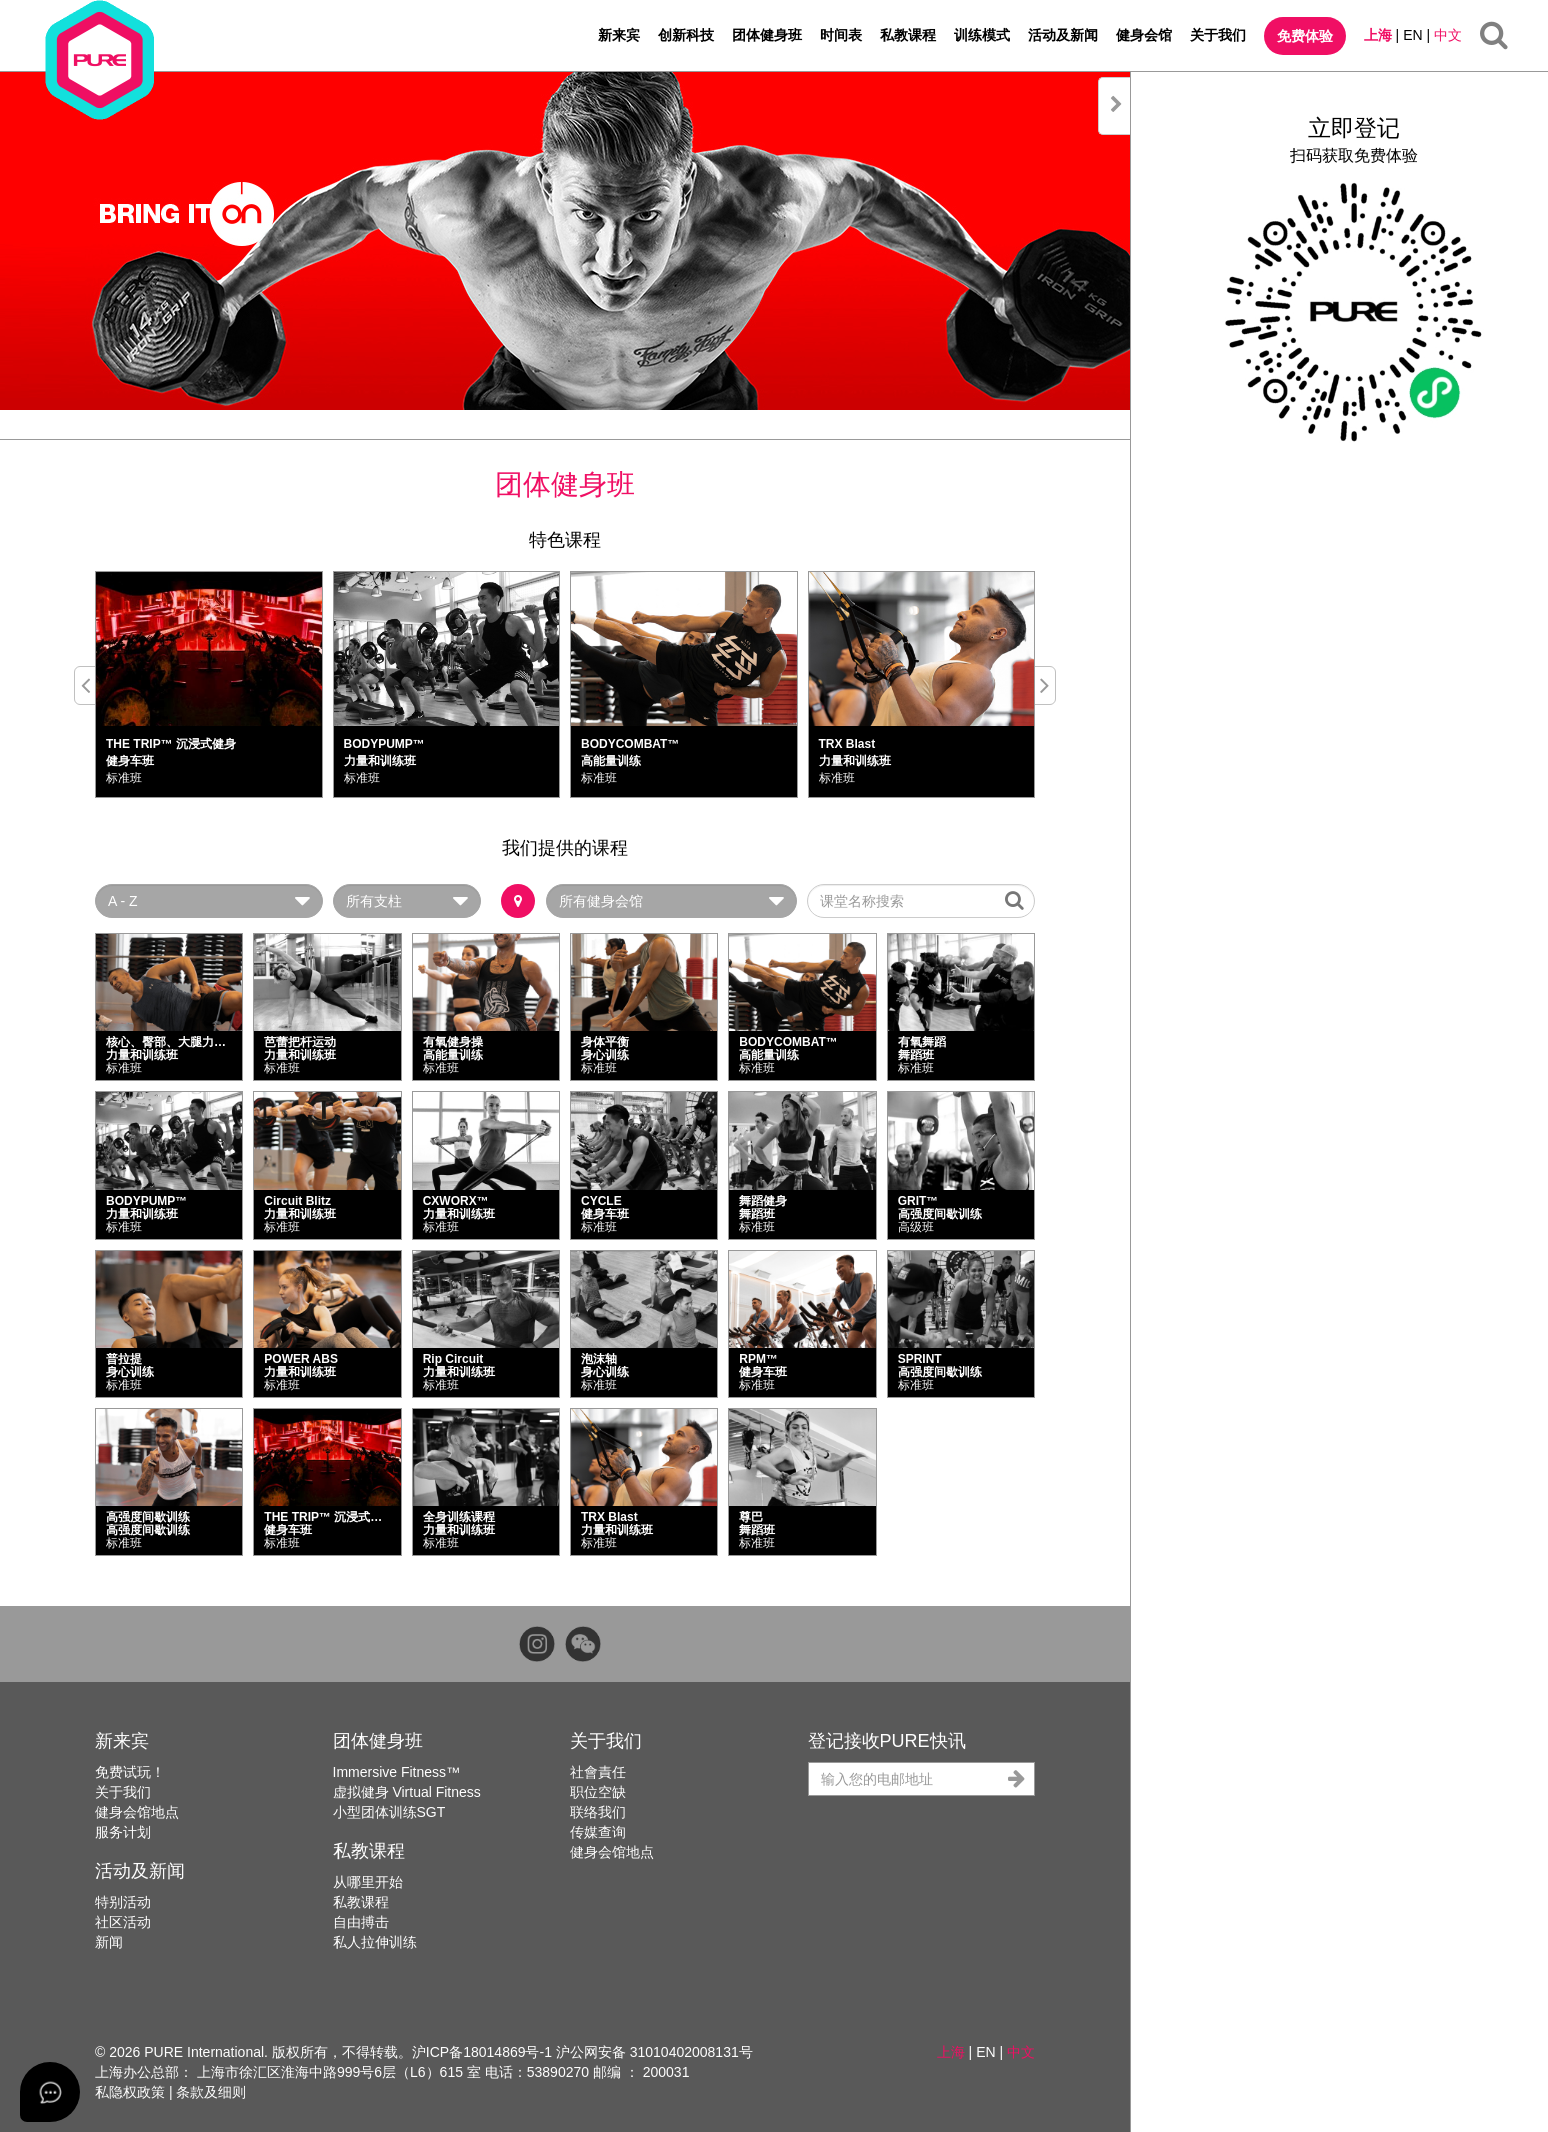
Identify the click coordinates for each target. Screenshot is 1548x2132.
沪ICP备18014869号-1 (482, 2052)
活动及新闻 (1063, 35)
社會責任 (598, 1772)
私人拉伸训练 (375, 1942)
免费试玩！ (130, 1772)
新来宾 (619, 35)
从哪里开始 (368, 1882)
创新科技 (686, 35)
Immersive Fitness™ (397, 1772)
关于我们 (1218, 35)
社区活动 (123, 1922)
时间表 (841, 35)
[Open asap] (50, 2092)
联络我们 (598, 1812)
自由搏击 (361, 1922)
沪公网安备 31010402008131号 (654, 2052)
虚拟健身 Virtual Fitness (407, 1792)
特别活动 (123, 1902)
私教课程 (908, 35)
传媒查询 (598, 1832)
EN (1412, 35)
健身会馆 (1144, 35)
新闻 (109, 1942)
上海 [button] (951, 2052)
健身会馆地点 (137, 1812)
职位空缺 (598, 1792)
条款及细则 (211, 2092)
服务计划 (123, 1832)
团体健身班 (767, 35)
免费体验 (1305, 36)
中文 (1448, 35)
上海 (1378, 35)
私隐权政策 (130, 2092)
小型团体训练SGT (389, 1812)
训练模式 (982, 35)
